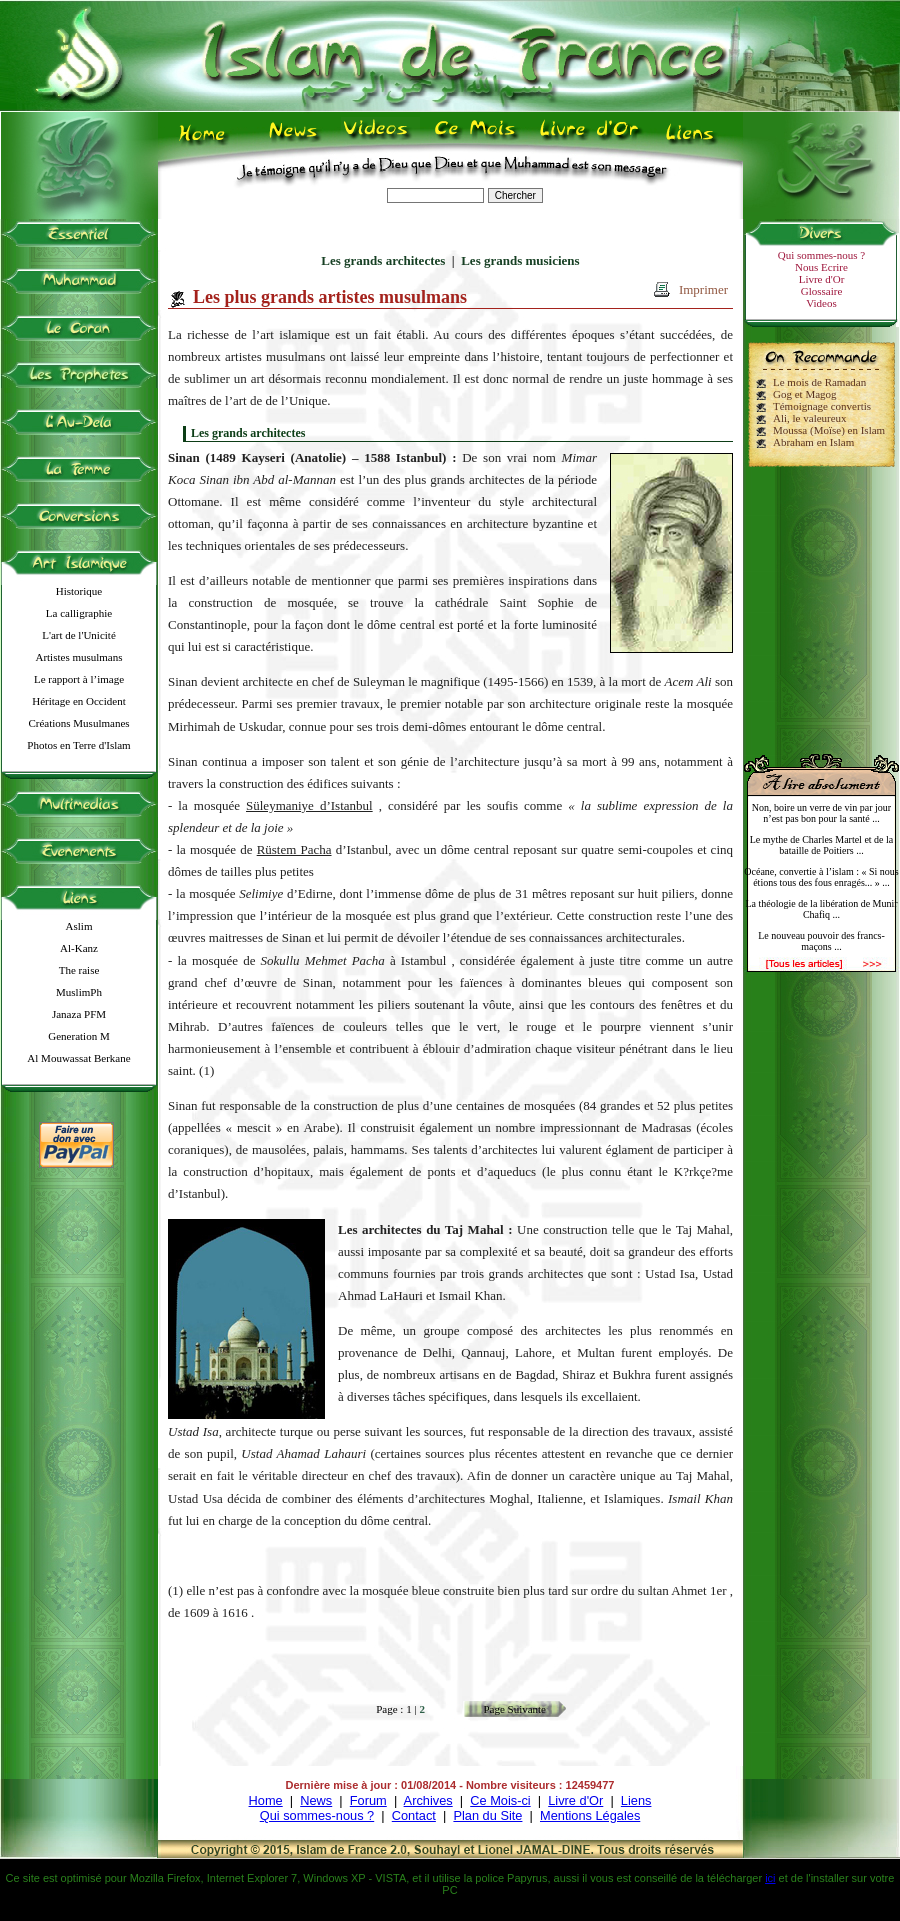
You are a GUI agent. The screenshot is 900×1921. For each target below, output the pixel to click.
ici (770, 1878)
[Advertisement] (822, 602)
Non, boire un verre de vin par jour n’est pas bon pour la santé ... (821, 813)
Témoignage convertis (822, 406)
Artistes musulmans (78, 657)
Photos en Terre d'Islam (78, 745)
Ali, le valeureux (810, 418)
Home (266, 1800)
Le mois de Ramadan (819, 382)
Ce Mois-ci (500, 1800)
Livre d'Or (822, 279)
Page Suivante (514, 1709)
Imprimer (703, 289)
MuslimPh (79, 992)
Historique (79, 591)
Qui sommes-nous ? (821, 255)
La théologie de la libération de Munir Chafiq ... (821, 909)
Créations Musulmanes (78, 723)
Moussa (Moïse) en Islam (829, 430)
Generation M (78, 1036)
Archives (428, 1800)
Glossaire (822, 291)
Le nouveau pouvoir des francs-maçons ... (821, 941)
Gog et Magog (805, 394)
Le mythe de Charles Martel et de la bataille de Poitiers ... (822, 845)
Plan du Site (487, 1815)
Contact (414, 1815)
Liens (636, 1800)
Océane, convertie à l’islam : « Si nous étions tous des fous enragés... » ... (821, 877)
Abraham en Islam (813, 442)
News (316, 1800)
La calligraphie (79, 613)
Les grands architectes (383, 260)
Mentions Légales (590, 1815)
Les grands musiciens (520, 260)
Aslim (79, 926)
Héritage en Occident (78, 701)
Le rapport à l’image (79, 679)
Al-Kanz (79, 948)
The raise (79, 970)
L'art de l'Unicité (79, 635)
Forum (368, 1800)
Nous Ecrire (821, 267)
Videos (821, 303)
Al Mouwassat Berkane (78, 1058)
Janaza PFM (79, 1014)
